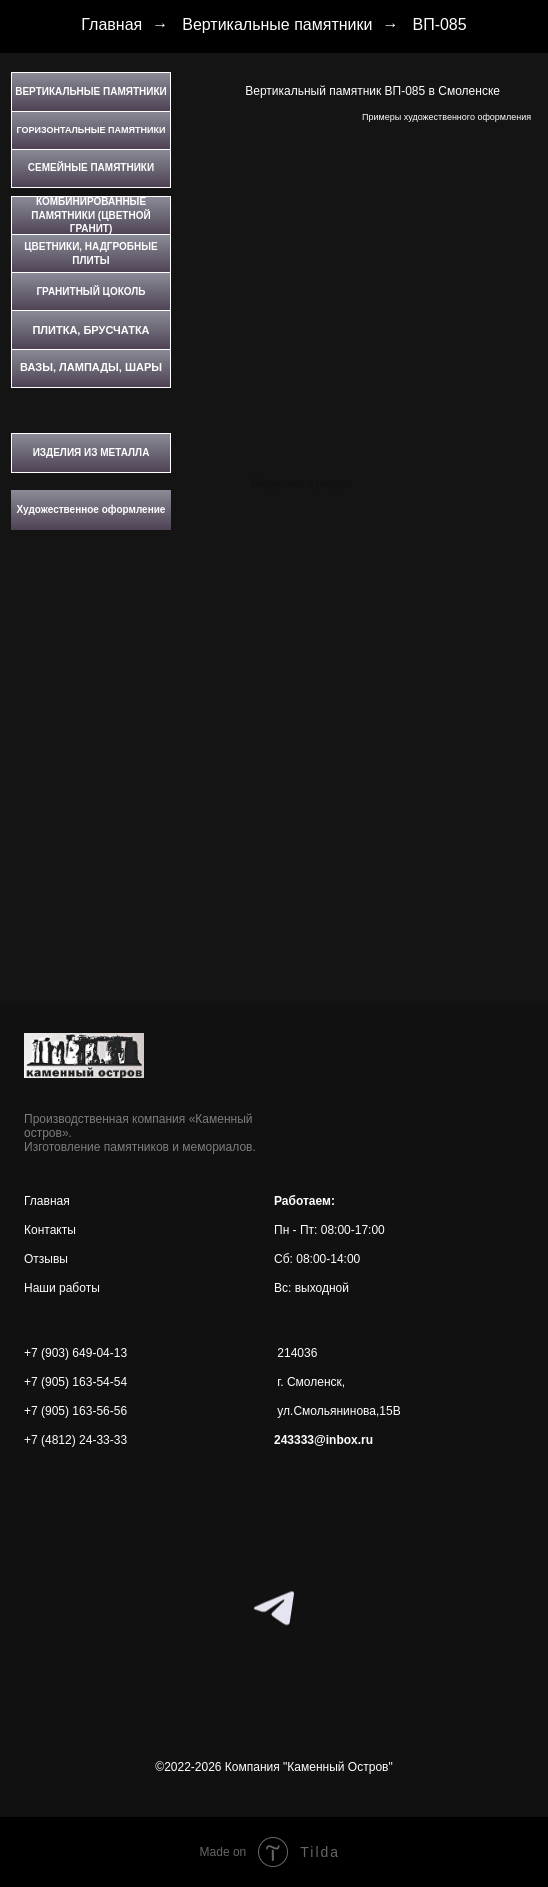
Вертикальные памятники (277, 24)
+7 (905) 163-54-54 (75, 1382)
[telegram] (274, 1608)
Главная (111, 24)
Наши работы (62, 1288)
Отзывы (46, 1259)
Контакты (50, 1230)
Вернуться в (282, 483)
